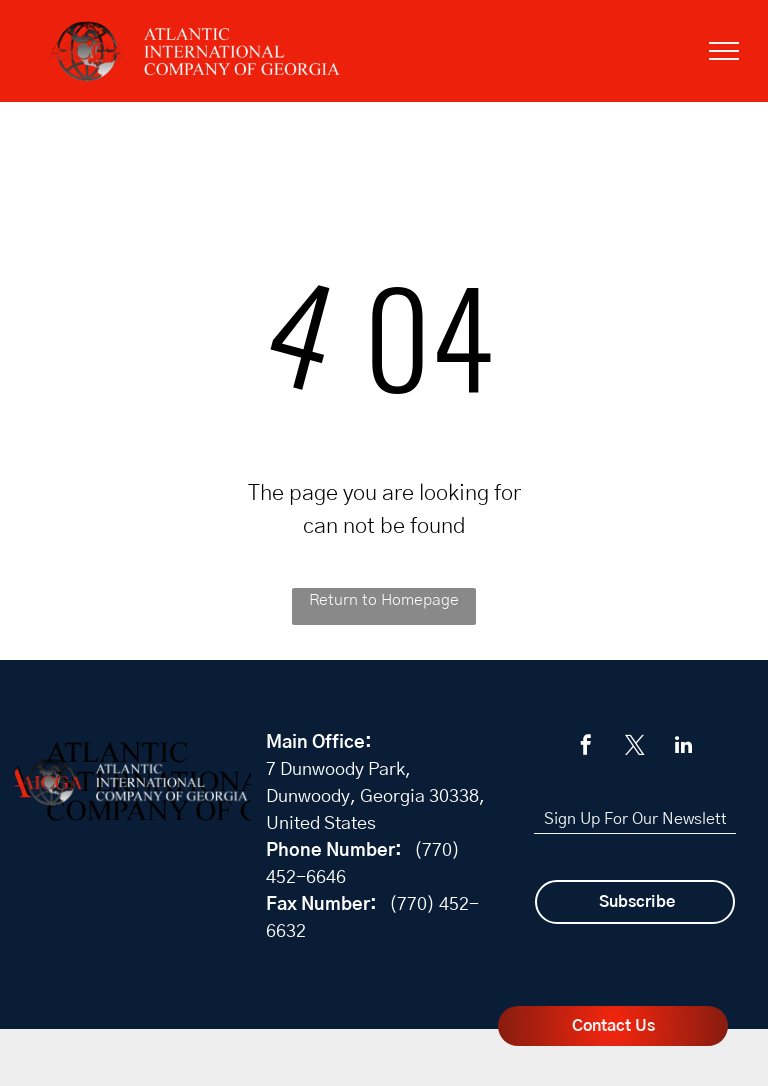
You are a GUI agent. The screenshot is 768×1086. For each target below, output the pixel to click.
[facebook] (586, 747)
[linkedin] (684, 747)
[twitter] (635, 747)
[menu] (724, 51)
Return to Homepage (384, 600)
